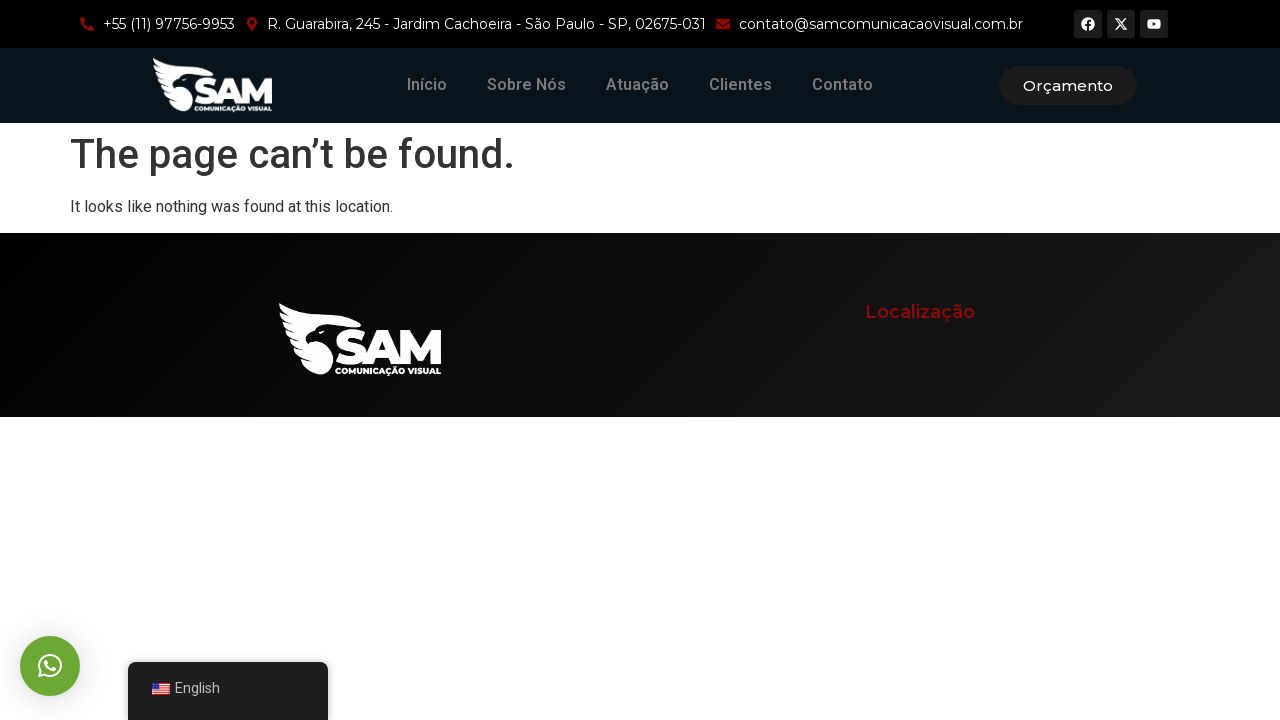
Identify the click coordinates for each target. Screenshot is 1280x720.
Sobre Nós (526, 84)
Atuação (637, 84)
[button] (50, 666)
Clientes (740, 84)
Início (427, 84)
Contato (842, 84)
